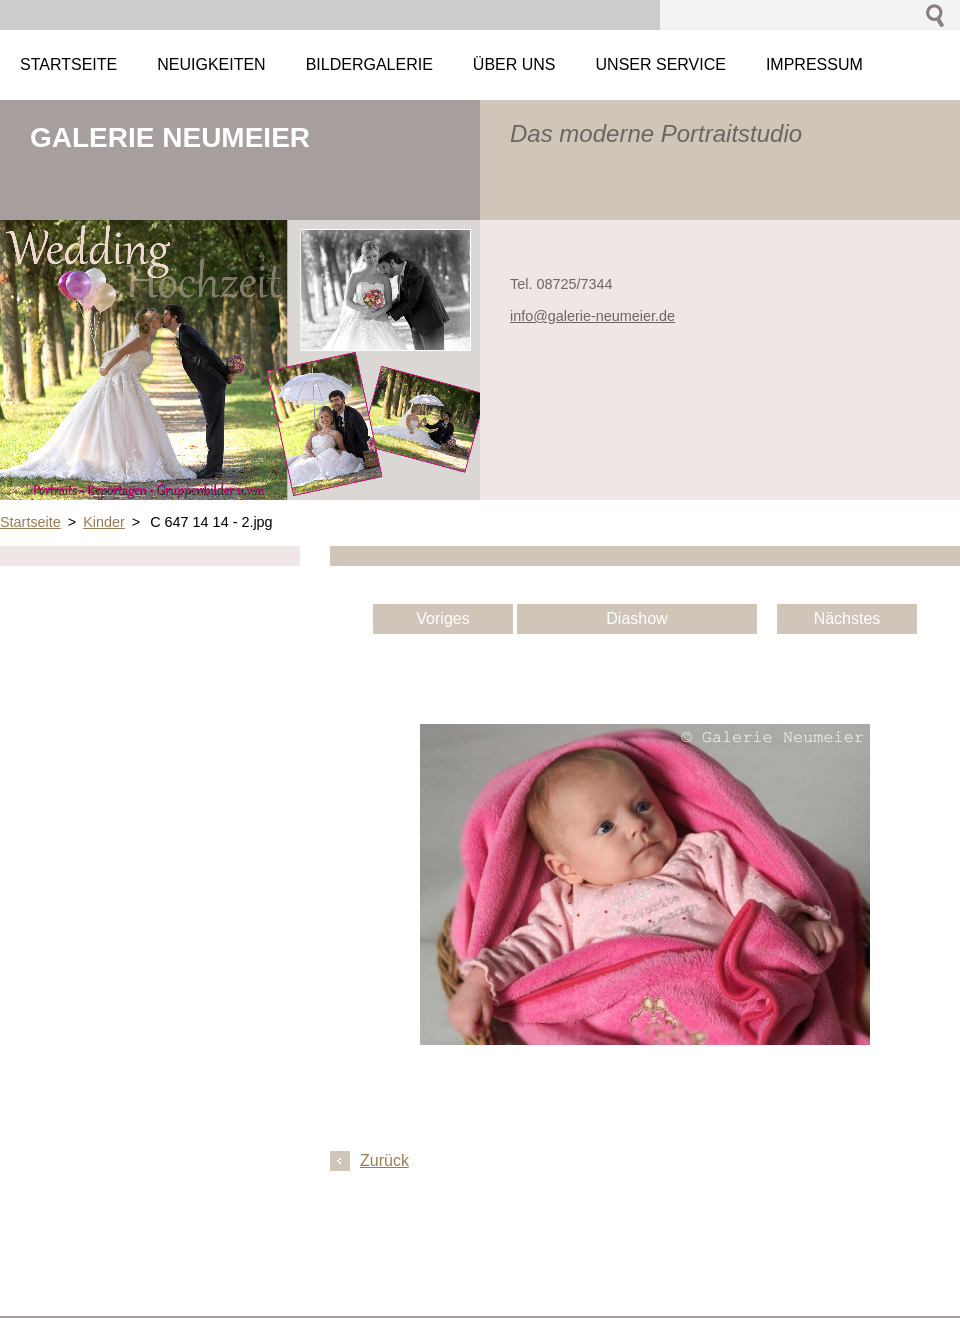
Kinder (104, 522)
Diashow (636, 618)
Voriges (442, 618)
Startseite (30, 522)
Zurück (384, 1160)
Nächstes (847, 618)
